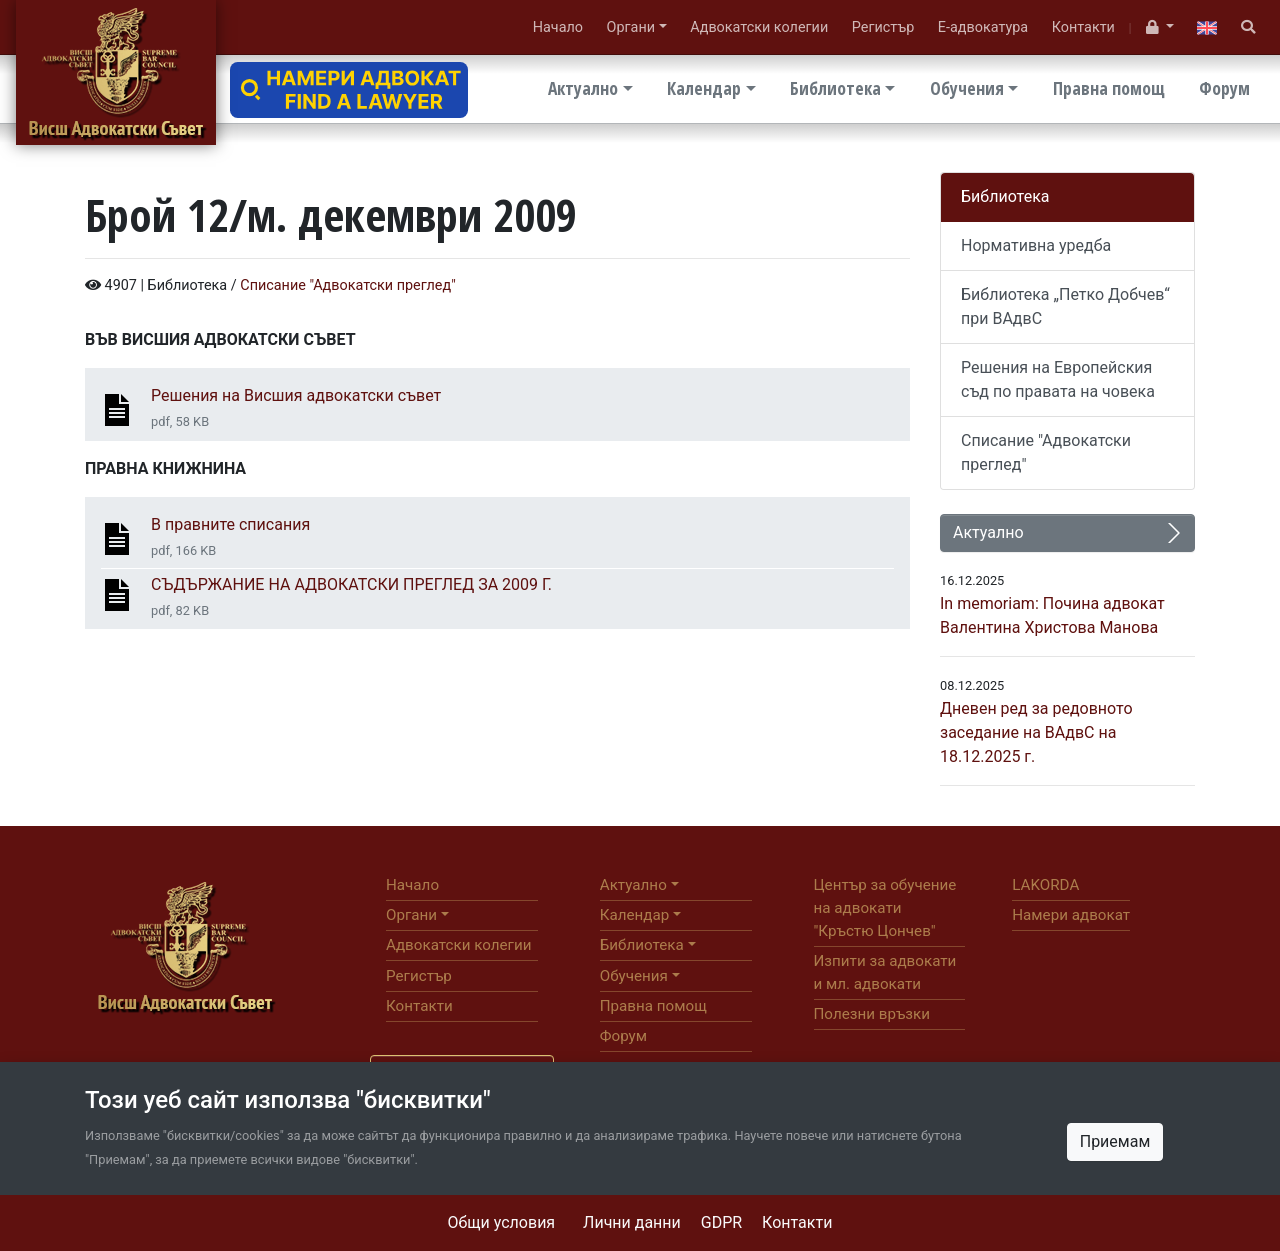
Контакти (797, 1222)
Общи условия (502, 1222)
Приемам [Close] (1115, 1141)
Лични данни (632, 1222)
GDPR (721, 1222)
